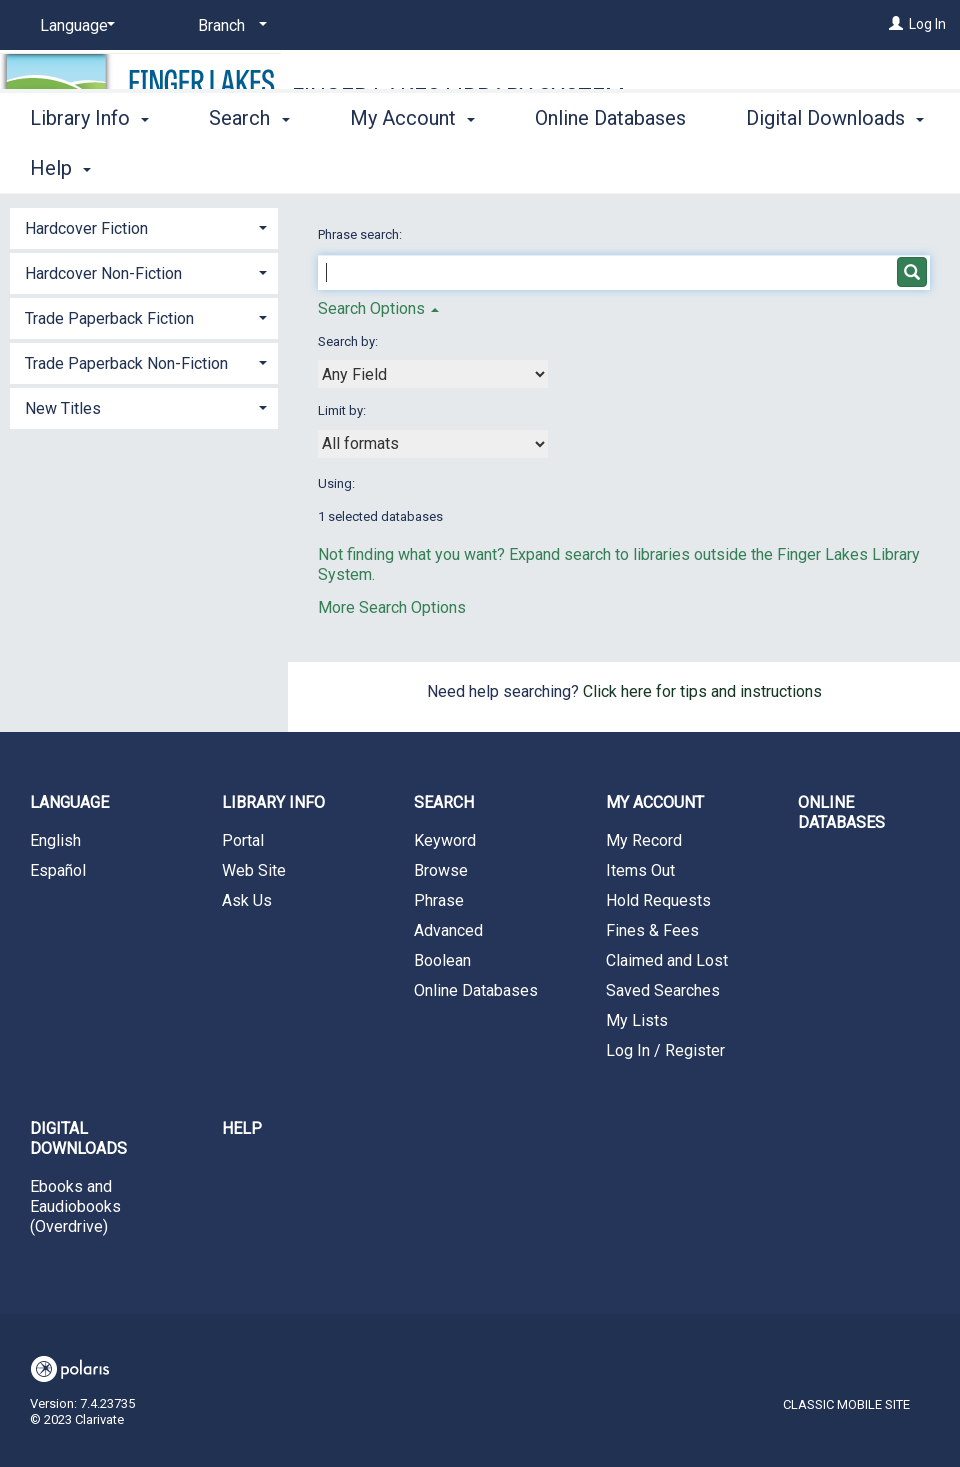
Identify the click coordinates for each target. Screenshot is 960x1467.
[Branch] (229, 26)
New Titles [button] (63, 408)
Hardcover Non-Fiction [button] (103, 273)
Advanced (448, 930)
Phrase (439, 900)
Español (58, 870)
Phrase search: (361, 234)
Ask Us (247, 900)
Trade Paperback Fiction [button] (109, 318)
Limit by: (343, 410)
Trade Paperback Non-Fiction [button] (126, 363)
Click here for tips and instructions (702, 691)
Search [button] (249, 165)
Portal (243, 840)
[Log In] (896, 24)
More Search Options (392, 607)
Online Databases (610, 165)
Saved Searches (663, 990)
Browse (441, 870)
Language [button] (69, 802)
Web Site (254, 870)
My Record (644, 840)
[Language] (74, 26)
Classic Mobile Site (846, 1404)
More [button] (785, 168)
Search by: (349, 341)
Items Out (640, 870)
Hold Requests (658, 900)
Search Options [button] (378, 308)
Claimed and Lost (667, 960)
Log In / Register (665, 1050)
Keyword (445, 840)
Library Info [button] (89, 165)
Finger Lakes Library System (458, 96)
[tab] (144, 226)
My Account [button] (412, 165)
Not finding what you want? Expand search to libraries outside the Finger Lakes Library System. (619, 564)
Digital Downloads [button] (78, 1138)
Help (242, 1128)
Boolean (442, 960)
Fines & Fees (652, 930)
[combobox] (433, 374)
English (55, 840)
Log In (927, 24)
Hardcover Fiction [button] (86, 228)
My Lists (637, 1020)
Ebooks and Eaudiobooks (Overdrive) (75, 1206)
